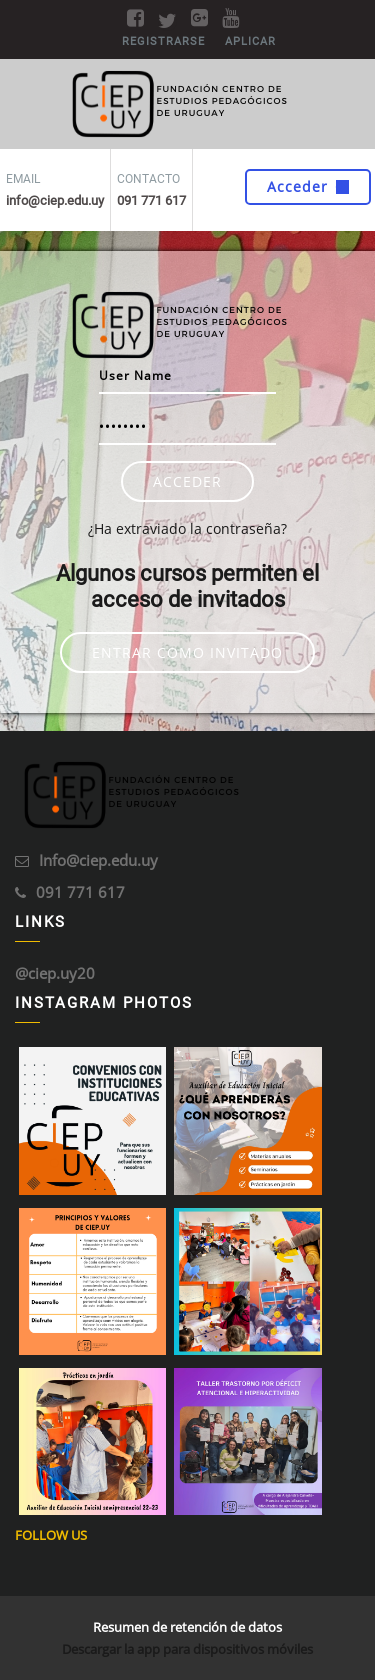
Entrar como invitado (187, 652)
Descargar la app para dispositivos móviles (187, 1649)
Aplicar (250, 41)
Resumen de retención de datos (187, 1627)
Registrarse (163, 41)
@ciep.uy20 (55, 973)
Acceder (308, 186)
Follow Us (51, 1535)
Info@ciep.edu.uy (98, 860)
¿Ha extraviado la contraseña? (187, 528)
